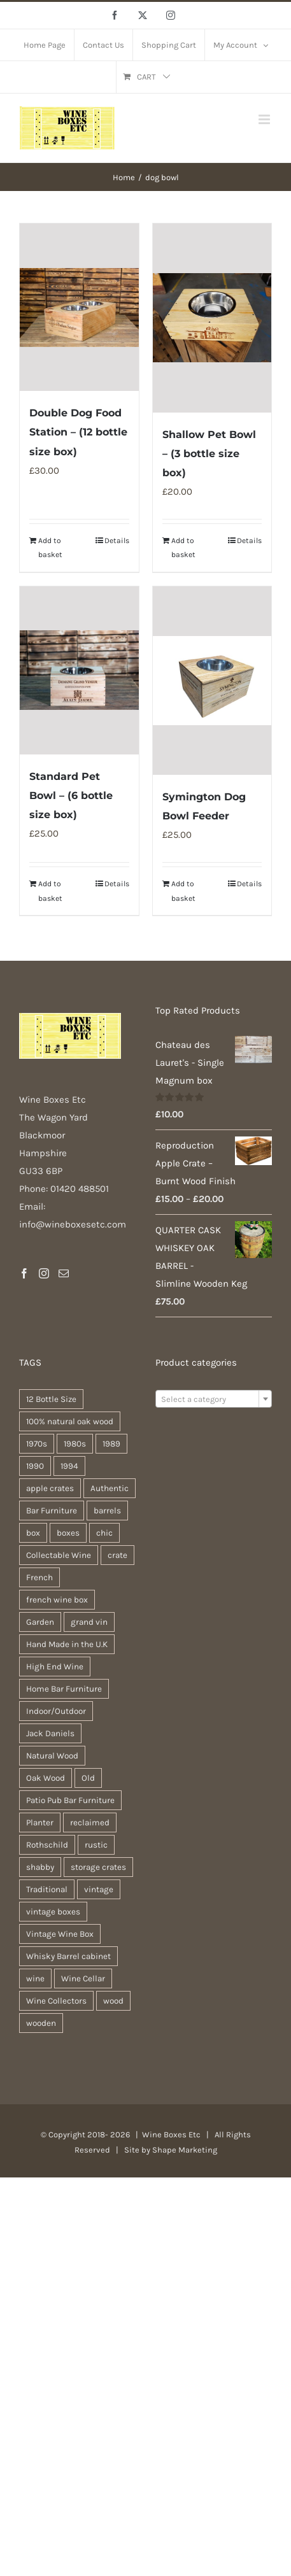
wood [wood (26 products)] (113, 2001)
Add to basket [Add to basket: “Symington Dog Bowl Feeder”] (183, 890)
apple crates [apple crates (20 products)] (50, 1488)
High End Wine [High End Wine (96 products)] (54, 1666)
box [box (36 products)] (33, 1533)
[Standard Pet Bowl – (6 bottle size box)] (79, 670)
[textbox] (214, 1399)
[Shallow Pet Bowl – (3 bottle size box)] (212, 317)
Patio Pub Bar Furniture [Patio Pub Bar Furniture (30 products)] (70, 1800)
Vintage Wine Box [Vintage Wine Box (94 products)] (60, 1934)
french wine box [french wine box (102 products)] (57, 1599)
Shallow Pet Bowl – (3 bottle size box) (209, 453)
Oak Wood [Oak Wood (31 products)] (45, 1778)
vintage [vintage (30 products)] (98, 1889)
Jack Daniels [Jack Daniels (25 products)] (50, 1733)
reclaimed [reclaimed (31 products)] (90, 1822)
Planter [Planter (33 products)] (39, 1822)
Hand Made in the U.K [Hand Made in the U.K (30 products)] (67, 1644)
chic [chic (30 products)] (104, 1533)
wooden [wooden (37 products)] (41, 2023)
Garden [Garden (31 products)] (40, 1622)
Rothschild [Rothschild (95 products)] (47, 1845)
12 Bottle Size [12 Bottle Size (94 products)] (51, 1399)
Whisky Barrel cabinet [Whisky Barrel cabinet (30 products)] (68, 1956)
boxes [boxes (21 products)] (68, 1533)
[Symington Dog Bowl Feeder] (212, 680)
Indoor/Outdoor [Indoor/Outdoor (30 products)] (56, 1711)
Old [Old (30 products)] (88, 1778)
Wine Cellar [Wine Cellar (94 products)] (83, 1978)
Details (116, 540)
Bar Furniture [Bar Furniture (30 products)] (51, 1510)
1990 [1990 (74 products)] (35, 1466)
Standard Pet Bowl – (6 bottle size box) (71, 795)
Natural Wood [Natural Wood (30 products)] (52, 1755)
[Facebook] (24, 1273)
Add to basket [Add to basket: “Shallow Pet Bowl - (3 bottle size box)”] (183, 547)
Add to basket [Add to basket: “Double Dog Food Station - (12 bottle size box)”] (50, 547)
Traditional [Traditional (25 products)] (46, 1889)
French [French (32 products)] (39, 1577)
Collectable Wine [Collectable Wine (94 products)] (58, 1555)
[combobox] (214, 1399)
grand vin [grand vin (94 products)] (89, 1622)
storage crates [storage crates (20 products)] (98, 1867)
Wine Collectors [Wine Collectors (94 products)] (56, 2001)
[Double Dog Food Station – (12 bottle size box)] (79, 307)
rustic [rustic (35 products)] (96, 1845)
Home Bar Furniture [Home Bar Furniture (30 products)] (64, 1689)
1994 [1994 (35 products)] (69, 1466)
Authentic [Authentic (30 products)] (109, 1488)
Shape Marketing (184, 2150)
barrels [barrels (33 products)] (107, 1510)
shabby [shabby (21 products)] (40, 1867)
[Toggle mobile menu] (265, 119)
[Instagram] (44, 1273)
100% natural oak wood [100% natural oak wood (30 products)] (69, 1421)
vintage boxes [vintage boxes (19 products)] (53, 1911)
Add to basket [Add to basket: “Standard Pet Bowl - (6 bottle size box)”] (50, 890)
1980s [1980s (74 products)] (75, 1443)
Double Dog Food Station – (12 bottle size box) (78, 432)
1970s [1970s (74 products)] (36, 1443)
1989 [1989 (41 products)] (111, 1443)
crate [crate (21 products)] (117, 1555)
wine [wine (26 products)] (35, 1978)
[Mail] (64, 1273)
